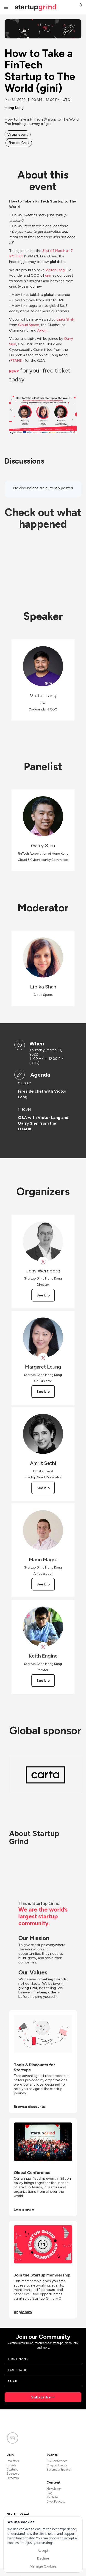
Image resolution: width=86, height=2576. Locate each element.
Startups (12, 2469)
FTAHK (16, 360)
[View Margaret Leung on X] (43, 1358)
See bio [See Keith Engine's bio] (43, 1680)
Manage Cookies (43, 2566)
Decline (43, 2558)
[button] (81, 5)
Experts (11, 2465)
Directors (13, 2478)
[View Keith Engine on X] (43, 1647)
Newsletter (54, 2488)
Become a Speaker (59, 2469)
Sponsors (13, 2473)
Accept (43, 2550)
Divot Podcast (56, 2501)
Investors (13, 2461)
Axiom (42, 330)
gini (48, 275)
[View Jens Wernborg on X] (43, 1262)
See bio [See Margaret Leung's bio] (43, 1391)
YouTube (52, 2497)
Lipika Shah (65, 319)
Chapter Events (57, 2465)
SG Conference (57, 2461)
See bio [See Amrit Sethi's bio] (43, 1488)
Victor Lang (55, 270)
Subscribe (41, 2397)
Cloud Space (28, 325)
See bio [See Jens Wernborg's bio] (43, 1295)
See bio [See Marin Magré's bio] (43, 1584)
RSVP (14, 371)
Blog (50, 2493)
